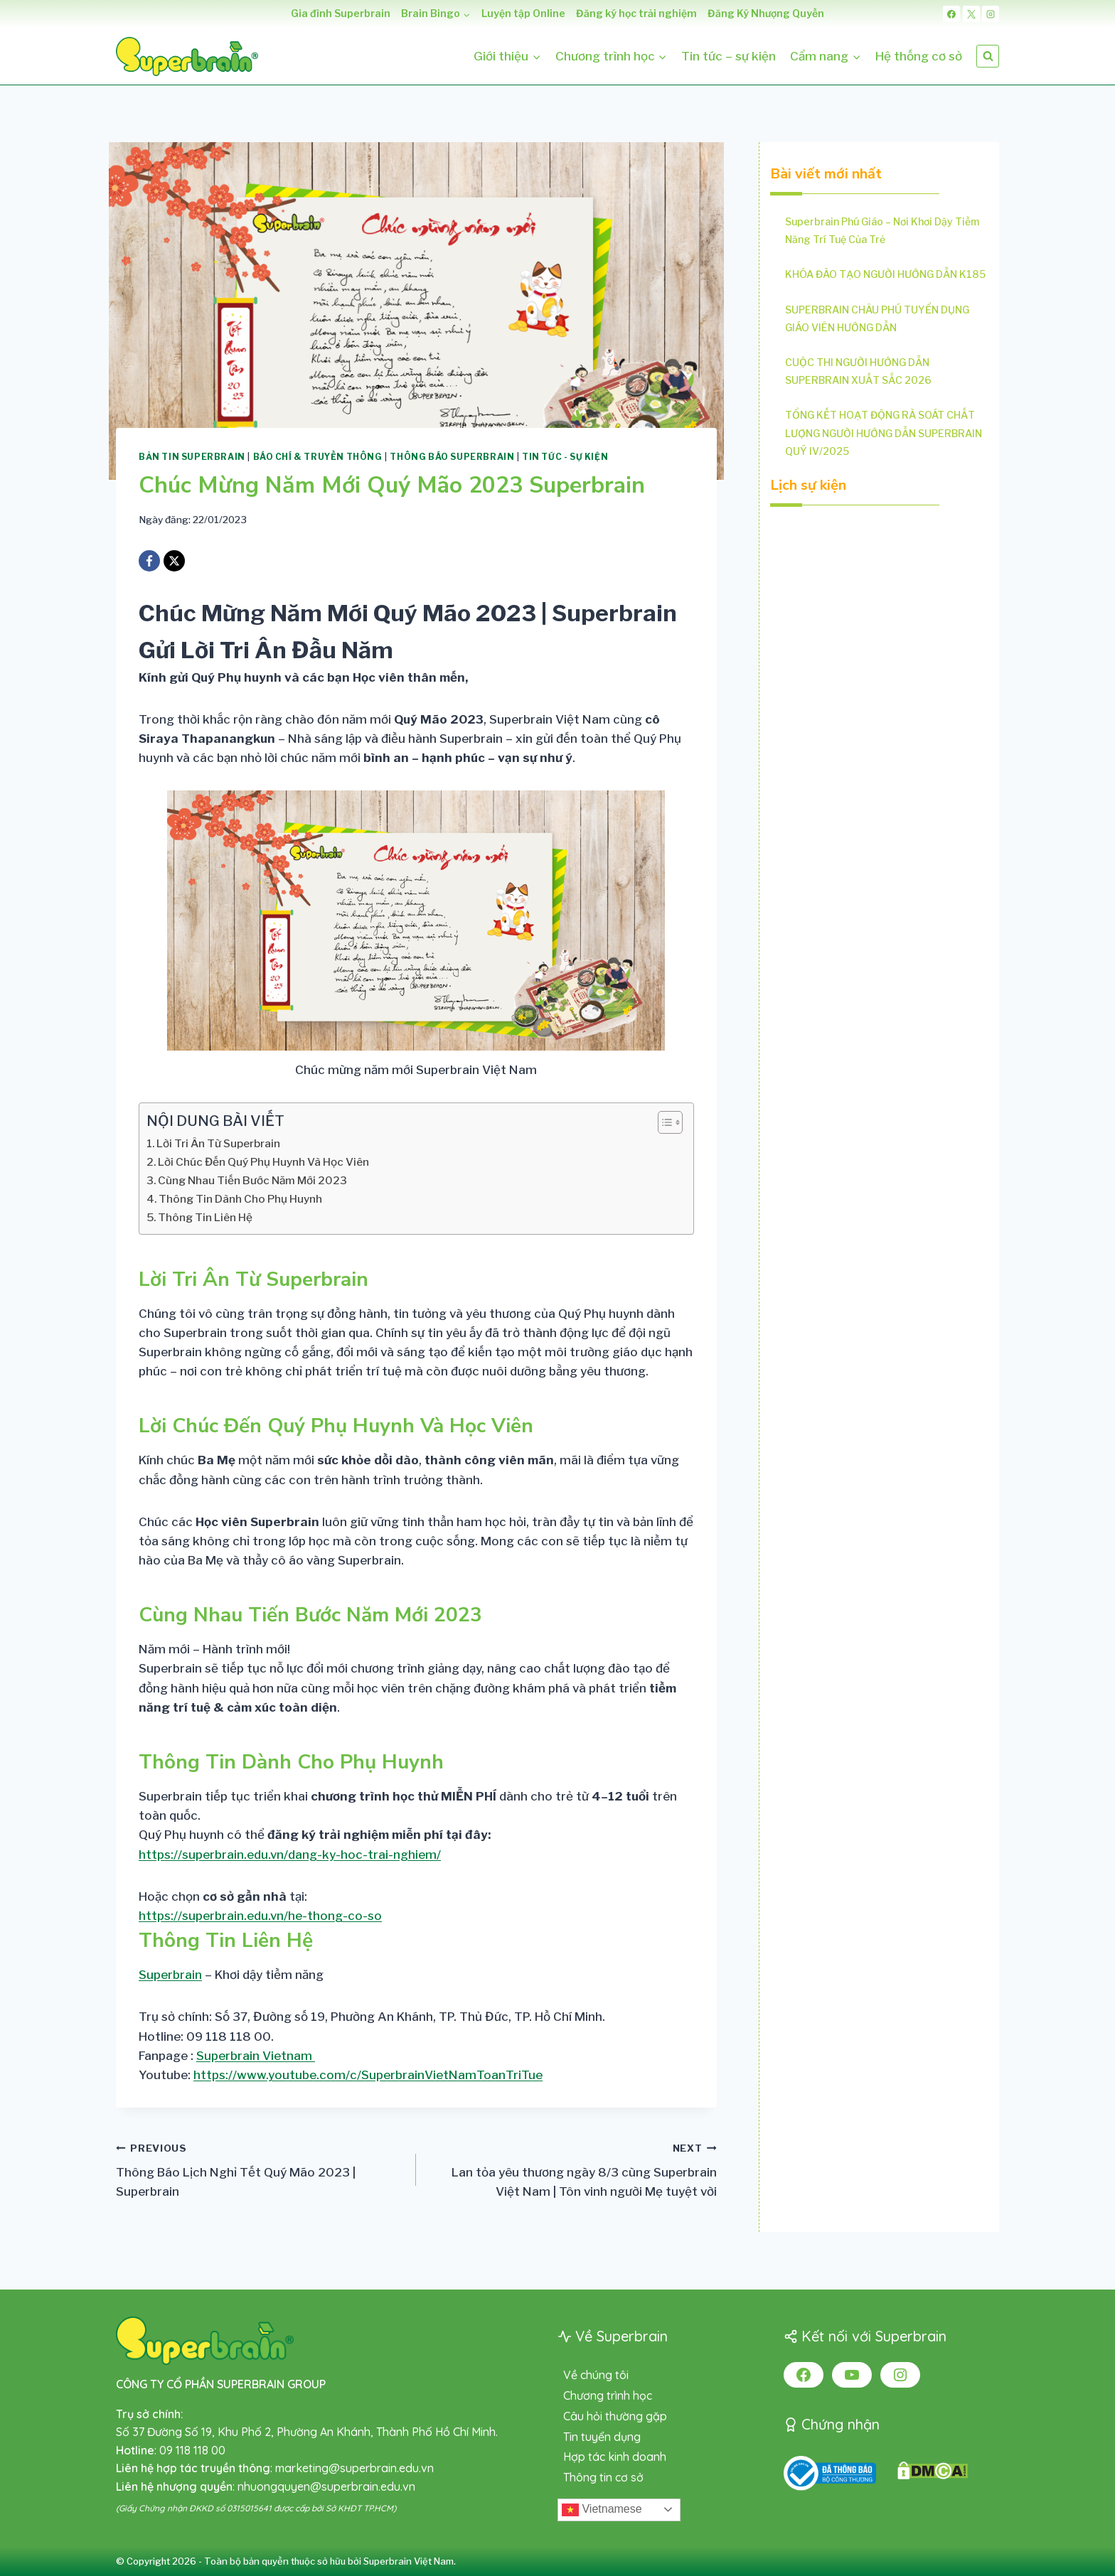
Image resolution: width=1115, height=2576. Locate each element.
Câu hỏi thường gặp (615, 2416)
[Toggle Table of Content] (663, 1122)
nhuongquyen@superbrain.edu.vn (326, 2486)
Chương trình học (607, 2395)
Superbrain (170, 1975)
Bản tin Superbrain (192, 457)
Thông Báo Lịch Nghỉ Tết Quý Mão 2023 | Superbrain (260, 2168)
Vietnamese (602, 2509)
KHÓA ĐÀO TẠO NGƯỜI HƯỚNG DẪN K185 (885, 274)
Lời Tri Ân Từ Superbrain (218, 1143)
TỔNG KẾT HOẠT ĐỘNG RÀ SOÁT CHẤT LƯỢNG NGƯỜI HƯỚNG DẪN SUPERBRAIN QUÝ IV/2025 (883, 432)
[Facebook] (951, 14)
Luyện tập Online (523, 13)
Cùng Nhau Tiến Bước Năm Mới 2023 (252, 1180)
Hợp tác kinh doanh (614, 2456)
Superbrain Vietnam (255, 2056)
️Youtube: (341, 2075)
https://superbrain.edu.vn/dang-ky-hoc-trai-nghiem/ (290, 1854)
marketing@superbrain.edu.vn (354, 2468)
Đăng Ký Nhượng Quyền (766, 13)
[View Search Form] (987, 56)
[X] (971, 14)
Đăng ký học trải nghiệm (636, 13)
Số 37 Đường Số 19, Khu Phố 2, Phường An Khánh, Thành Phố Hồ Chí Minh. (307, 2432)
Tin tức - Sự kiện (565, 457)
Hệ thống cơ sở (918, 56)
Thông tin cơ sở (603, 2477)
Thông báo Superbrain (452, 457)
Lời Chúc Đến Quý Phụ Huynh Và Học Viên (263, 1162)
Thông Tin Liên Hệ (205, 1217)
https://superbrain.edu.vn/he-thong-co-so (260, 1916)
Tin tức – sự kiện (728, 56)
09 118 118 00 (192, 2450)
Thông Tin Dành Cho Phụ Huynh (240, 1199)
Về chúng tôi (596, 2375)
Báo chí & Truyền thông (318, 457)
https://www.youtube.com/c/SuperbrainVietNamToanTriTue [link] (368, 2075)
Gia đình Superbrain (340, 13)
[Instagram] (990, 14)
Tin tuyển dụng (602, 2437)
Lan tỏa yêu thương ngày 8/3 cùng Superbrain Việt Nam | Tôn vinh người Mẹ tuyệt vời (572, 2168)
